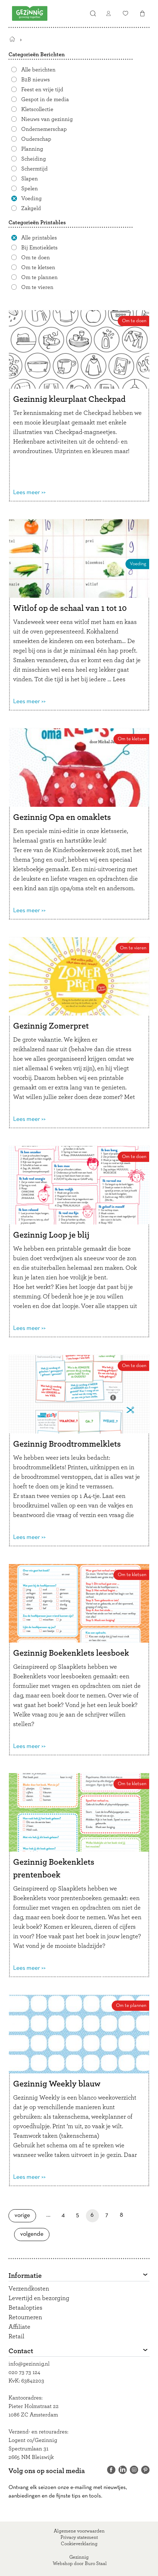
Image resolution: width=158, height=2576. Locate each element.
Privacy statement (79, 2537)
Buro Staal (96, 2563)
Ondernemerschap (44, 129)
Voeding (31, 198)
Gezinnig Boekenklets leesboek (71, 1653)
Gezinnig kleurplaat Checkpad (69, 399)
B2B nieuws (35, 79)
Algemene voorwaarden (79, 2531)
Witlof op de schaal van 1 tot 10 (70, 608)
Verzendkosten (28, 2289)
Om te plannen (39, 277)
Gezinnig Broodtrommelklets (67, 1444)
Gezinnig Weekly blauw (56, 2084)
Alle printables (39, 238)
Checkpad (97, 413)
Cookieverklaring (79, 2543)
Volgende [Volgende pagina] (34, 2234)
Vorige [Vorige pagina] (25, 2215)
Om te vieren (37, 287)
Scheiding (33, 159)
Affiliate (19, 2327)
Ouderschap (36, 139)
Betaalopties (25, 2308)
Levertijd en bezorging (38, 2298)
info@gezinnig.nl (28, 2364)
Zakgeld (31, 208)
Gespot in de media (45, 99)
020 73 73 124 (24, 2372)
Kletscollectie (37, 109)
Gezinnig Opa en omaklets (62, 817)
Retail (16, 2336)
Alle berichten (38, 70)
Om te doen (35, 257)
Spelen (29, 188)
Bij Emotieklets (39, 247)
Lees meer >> (29, 493)
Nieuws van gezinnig (47, 119)
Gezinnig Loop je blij (51, 1235)
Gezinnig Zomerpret (51, 1026)
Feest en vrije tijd (42, 89)
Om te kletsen (38, 267)
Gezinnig (79, 2557)
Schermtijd (34, 169)
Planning (32, 149)
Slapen (29, 178)
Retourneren (25, 2317)
